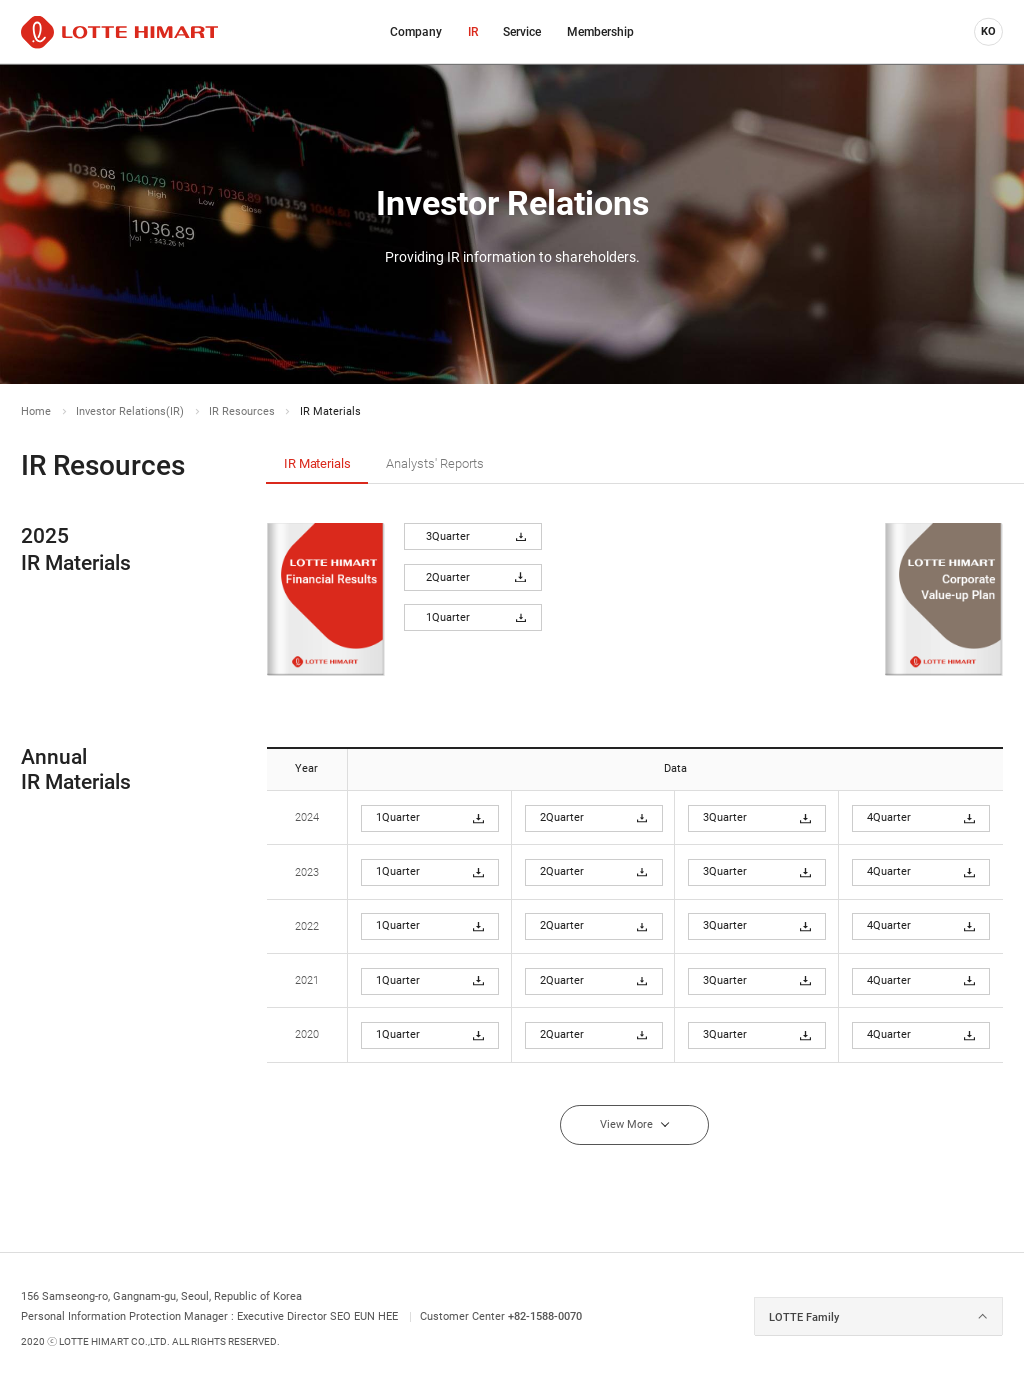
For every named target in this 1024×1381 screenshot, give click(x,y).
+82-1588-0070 (545, 1316)
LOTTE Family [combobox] (804, 1317)
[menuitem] (416, 32)
